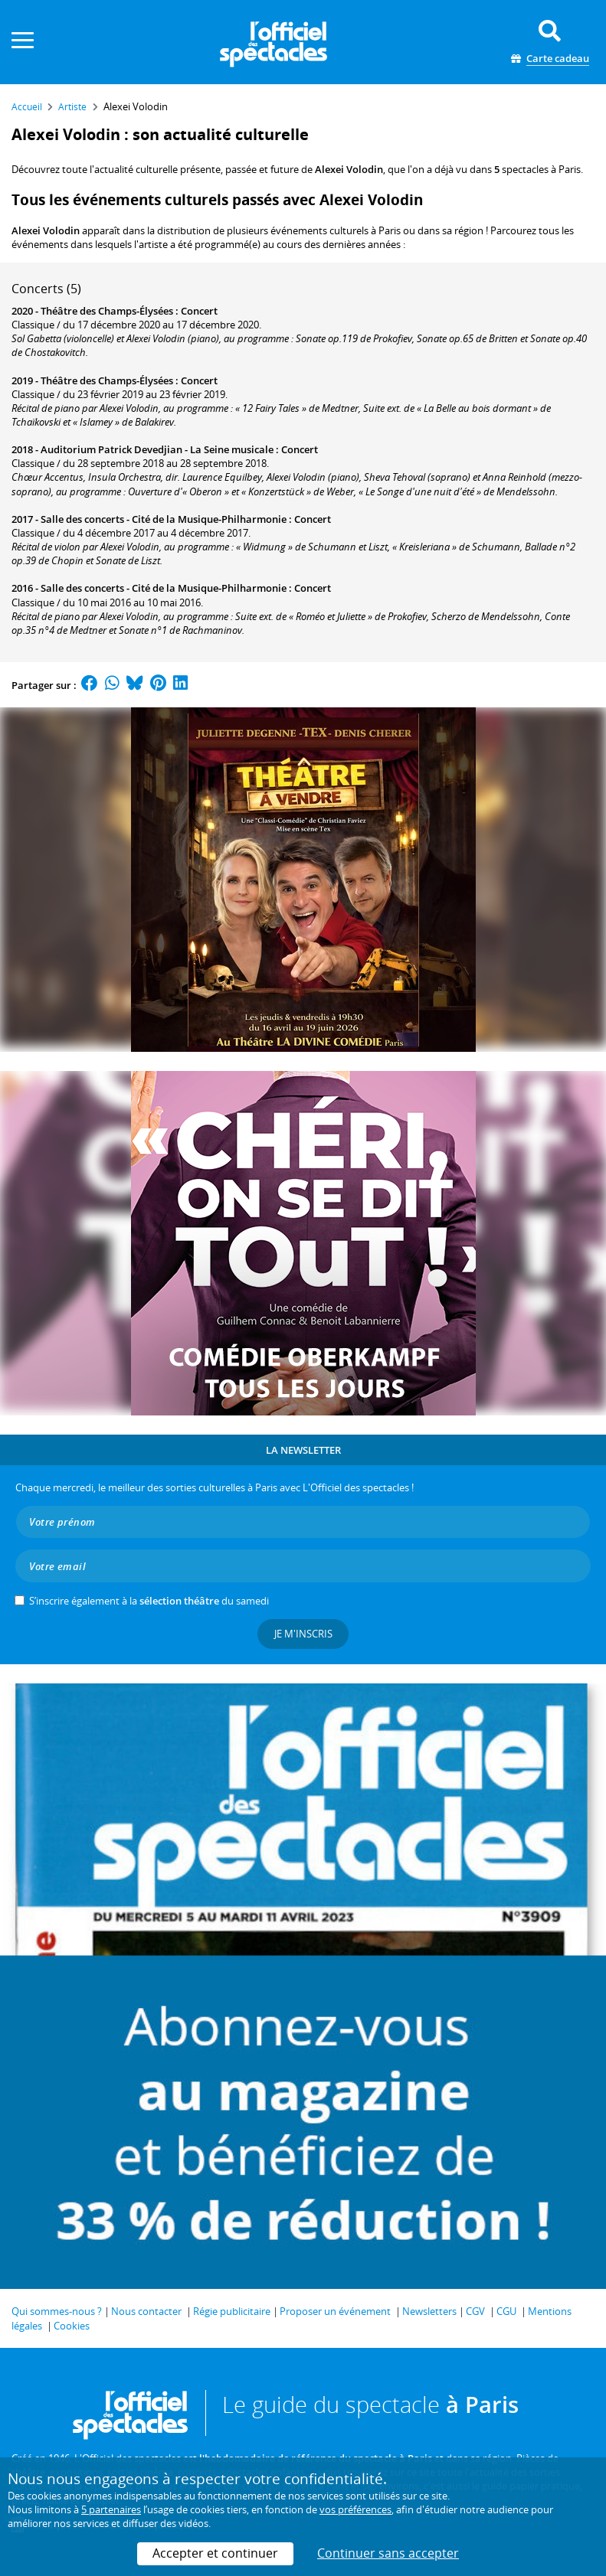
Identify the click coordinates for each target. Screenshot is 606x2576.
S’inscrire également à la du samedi (149, 1601)
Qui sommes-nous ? (56, 2311)
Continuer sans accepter (388, 2553)
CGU (506, 2311)
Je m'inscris (303, 1634)
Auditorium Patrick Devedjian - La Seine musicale (157, 449)
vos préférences (355, 2509)
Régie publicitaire (231, 2311)
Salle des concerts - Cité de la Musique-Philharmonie (164, 519)
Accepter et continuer (215, 2553)
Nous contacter (146, 2311)
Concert (199, 311)
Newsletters (429, 2311)
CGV (475, 2311)
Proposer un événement (335, 2311)
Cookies (72, 2326)
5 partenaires (111, 2509)
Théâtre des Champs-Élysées (107, 311)
